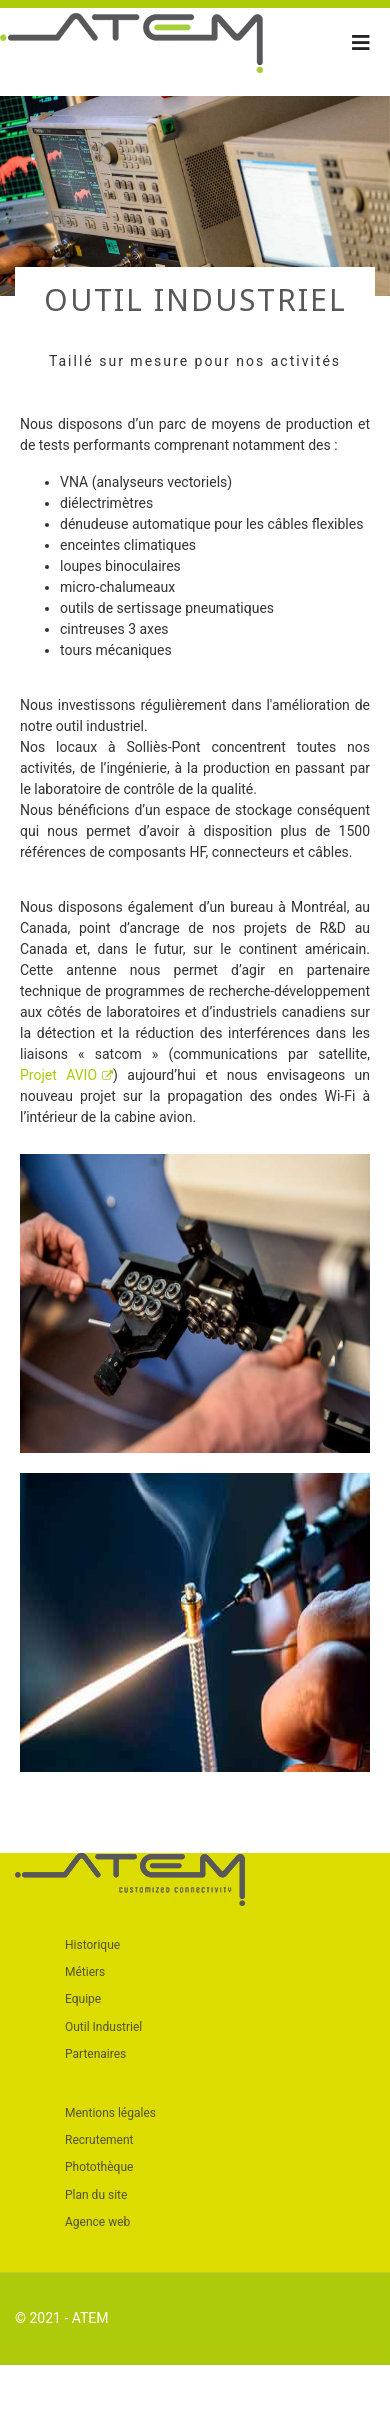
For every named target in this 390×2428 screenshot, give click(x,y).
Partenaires (95, 2054)
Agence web (97, 2222)
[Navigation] (361, 43)
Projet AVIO (66, 1075)
